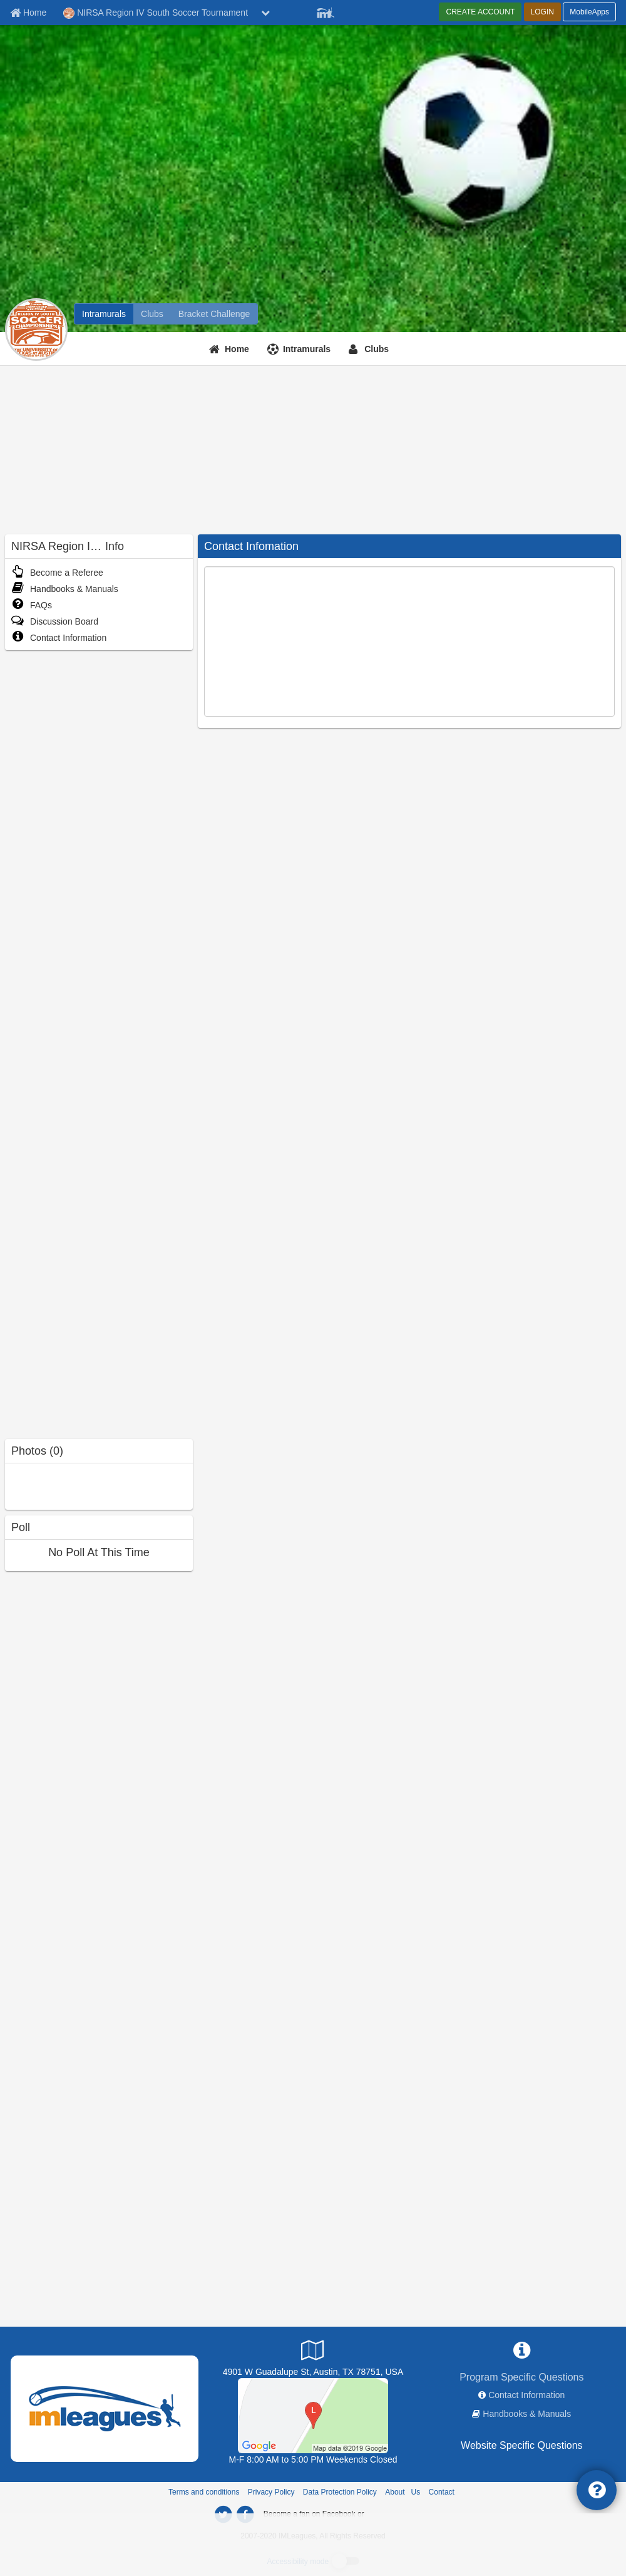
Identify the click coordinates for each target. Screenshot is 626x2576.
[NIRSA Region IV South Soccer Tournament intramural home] (103, 314)
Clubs (376, 349)
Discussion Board (54, 621)
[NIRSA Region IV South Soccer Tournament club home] (152, 314)
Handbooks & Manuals (64, 589)
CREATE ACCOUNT (480, 12)
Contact (441, 2492)
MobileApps (589, 12)
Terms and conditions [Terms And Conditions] (203, 2492)
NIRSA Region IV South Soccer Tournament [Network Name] (155, 13)
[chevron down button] (265, 13)
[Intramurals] (300, 349)
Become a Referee (57, 573)
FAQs (31, 605)
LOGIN (542, 12)
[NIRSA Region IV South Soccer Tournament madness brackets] (214, 314)
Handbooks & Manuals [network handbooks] (527, 2414)
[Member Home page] (28, 13)
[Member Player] (325, 11)
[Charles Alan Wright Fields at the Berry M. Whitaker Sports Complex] (313, 2415)
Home (237, 349)
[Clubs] (370, 349)
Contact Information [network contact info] (526, 2395)
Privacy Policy (271, 2492)
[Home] (231, 349)
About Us (402, 2492)
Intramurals (307, 349)
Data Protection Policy (340, 2492)
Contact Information (58, 638)
